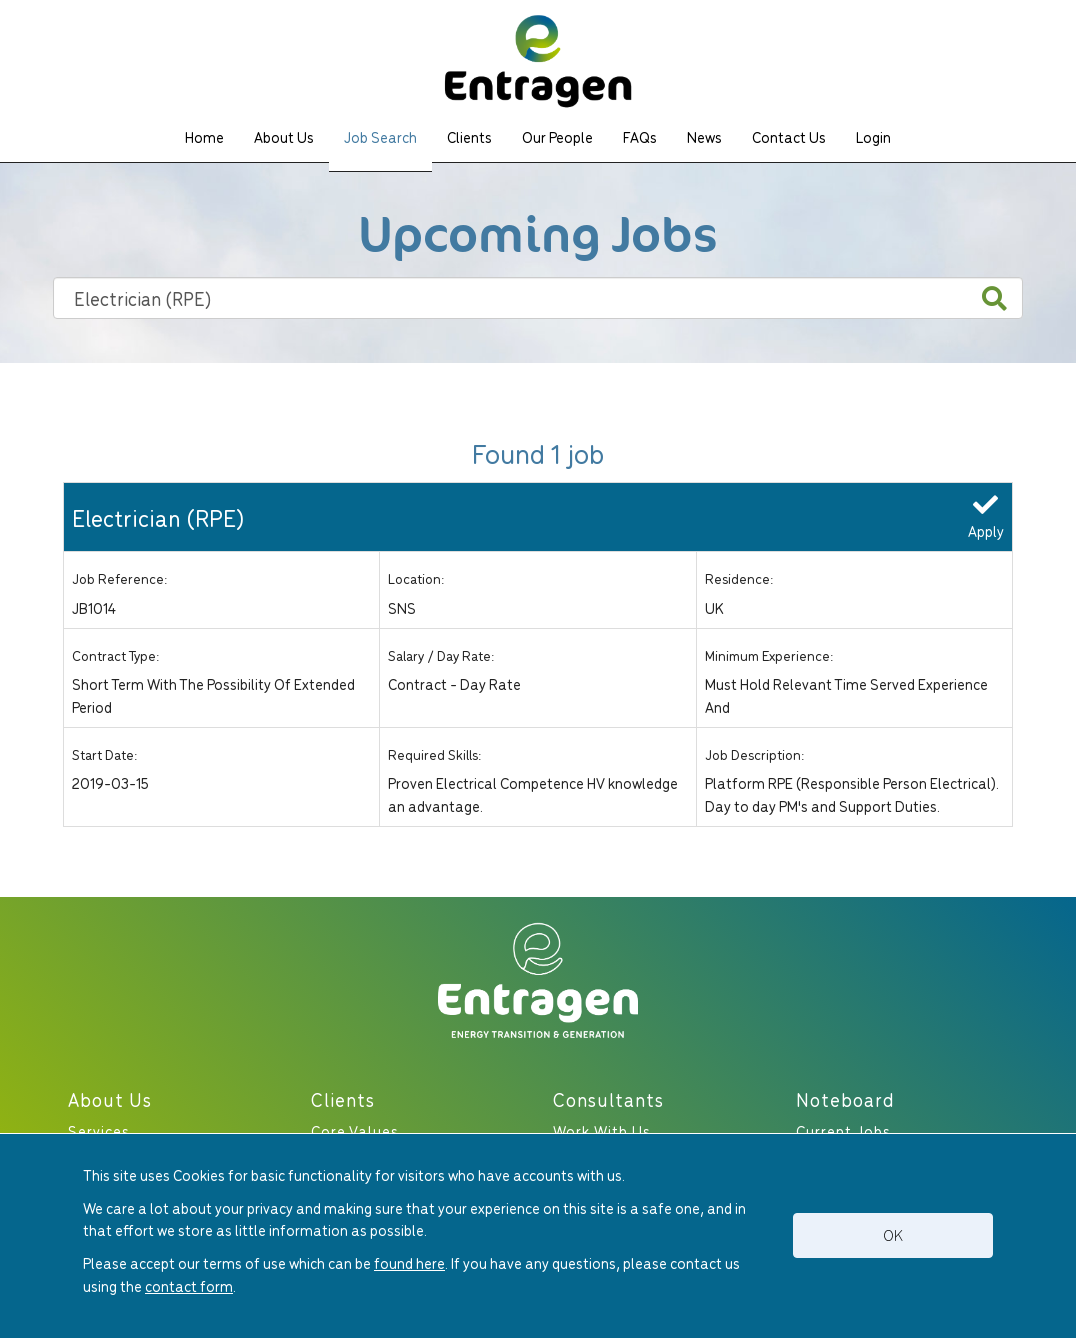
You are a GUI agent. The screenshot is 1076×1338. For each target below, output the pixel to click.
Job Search (380, 136)
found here (409, 1262)
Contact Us (789, 136)
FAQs (640, 136)
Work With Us (602, 1130)
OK (893, 1235)
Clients (469, 136)
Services (99, 1130)
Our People (557, 136)
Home (204, 136)
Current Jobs (843, 1130)
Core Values (355, 1130)
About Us (284, 136)
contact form (189, 1285)
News (704, 136)
